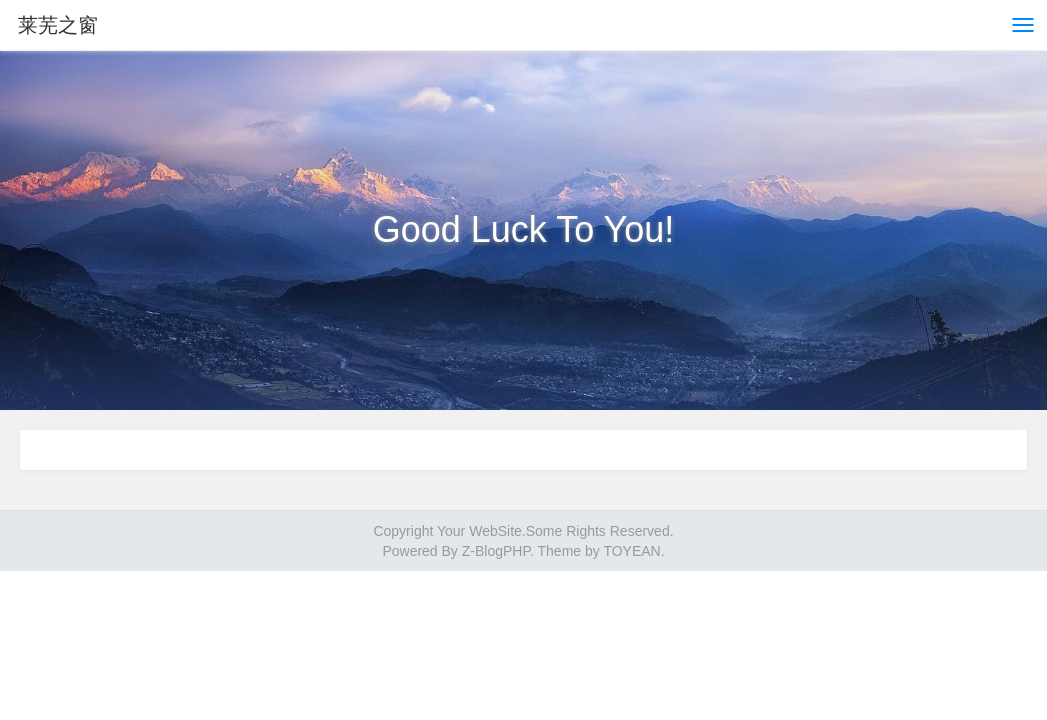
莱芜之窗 (58, 25)
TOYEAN (631, 551)
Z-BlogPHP (496, 551)
